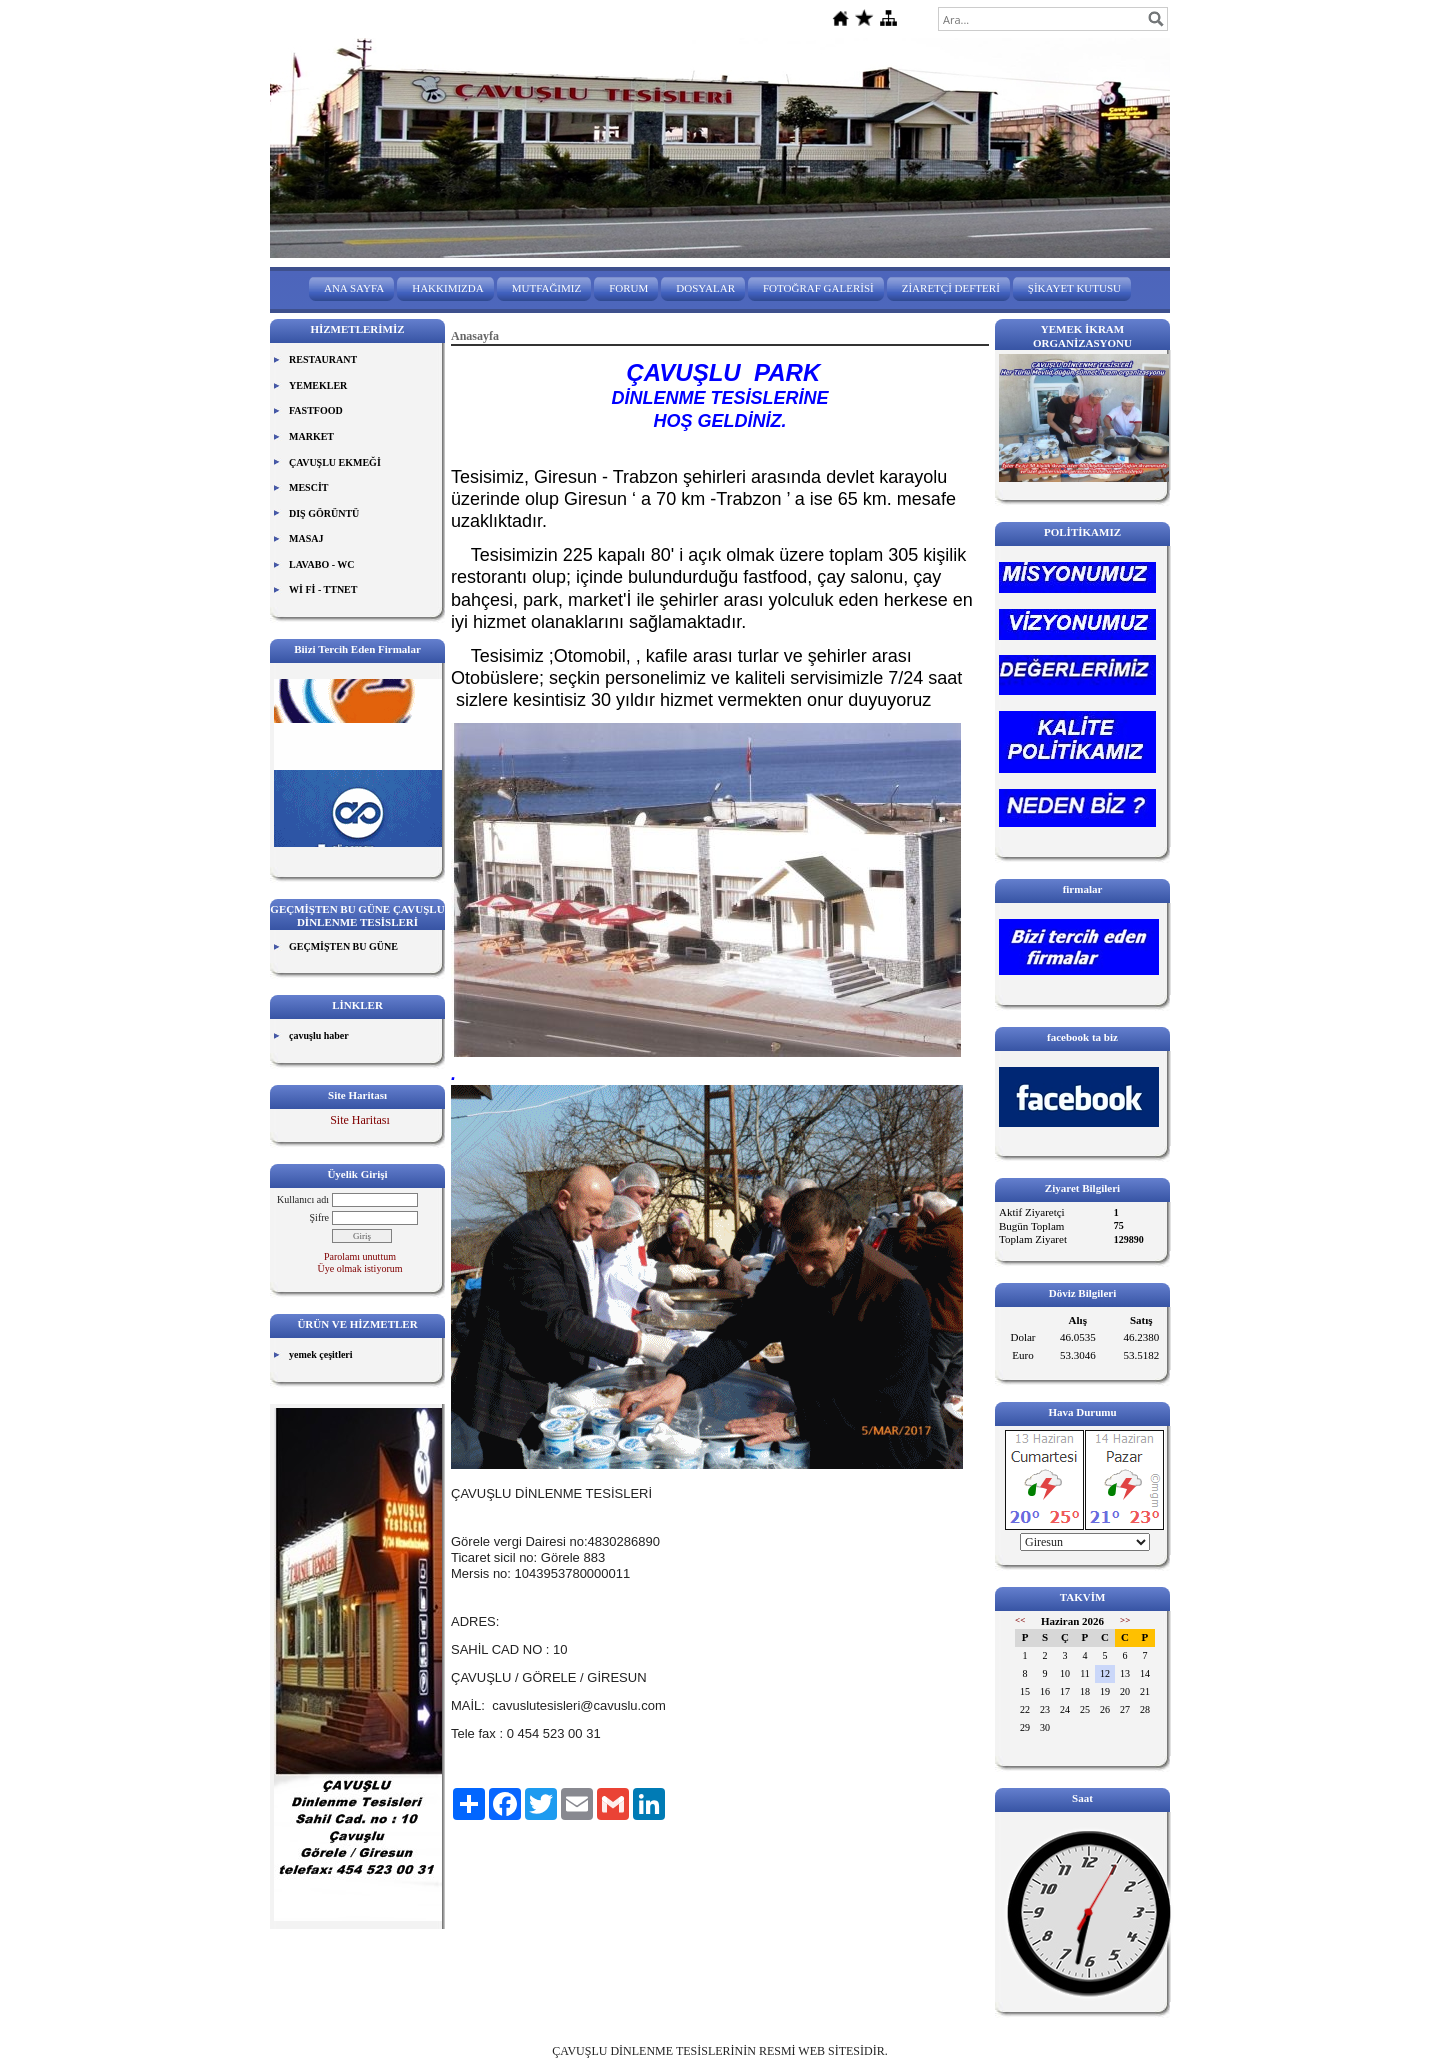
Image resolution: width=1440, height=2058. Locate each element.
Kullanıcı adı (303, 1199)
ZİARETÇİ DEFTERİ (951, 288)
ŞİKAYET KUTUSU (1074, 288)
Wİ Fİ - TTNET (323, 589)
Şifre (319, 1217)
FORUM (628, 288)
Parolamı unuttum (360, 1256)
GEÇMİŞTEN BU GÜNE (343, 946)
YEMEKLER (318, 385)
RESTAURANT (323, 359)
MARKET (311, 436)
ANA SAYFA (354, 288)
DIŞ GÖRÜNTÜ (324, 513)
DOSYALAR (705, 288)
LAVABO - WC (322, 564)
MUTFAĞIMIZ (546, 288)
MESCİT (308, 487)
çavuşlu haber (319, 1035)
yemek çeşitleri (321, 1354)
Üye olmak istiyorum (360, 1268)
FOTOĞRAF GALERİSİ (818, 288)
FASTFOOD (316, 410)
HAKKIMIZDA (448, 288)
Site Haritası (360, 1120)
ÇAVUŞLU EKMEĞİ (335, 462)
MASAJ (306, 538)
